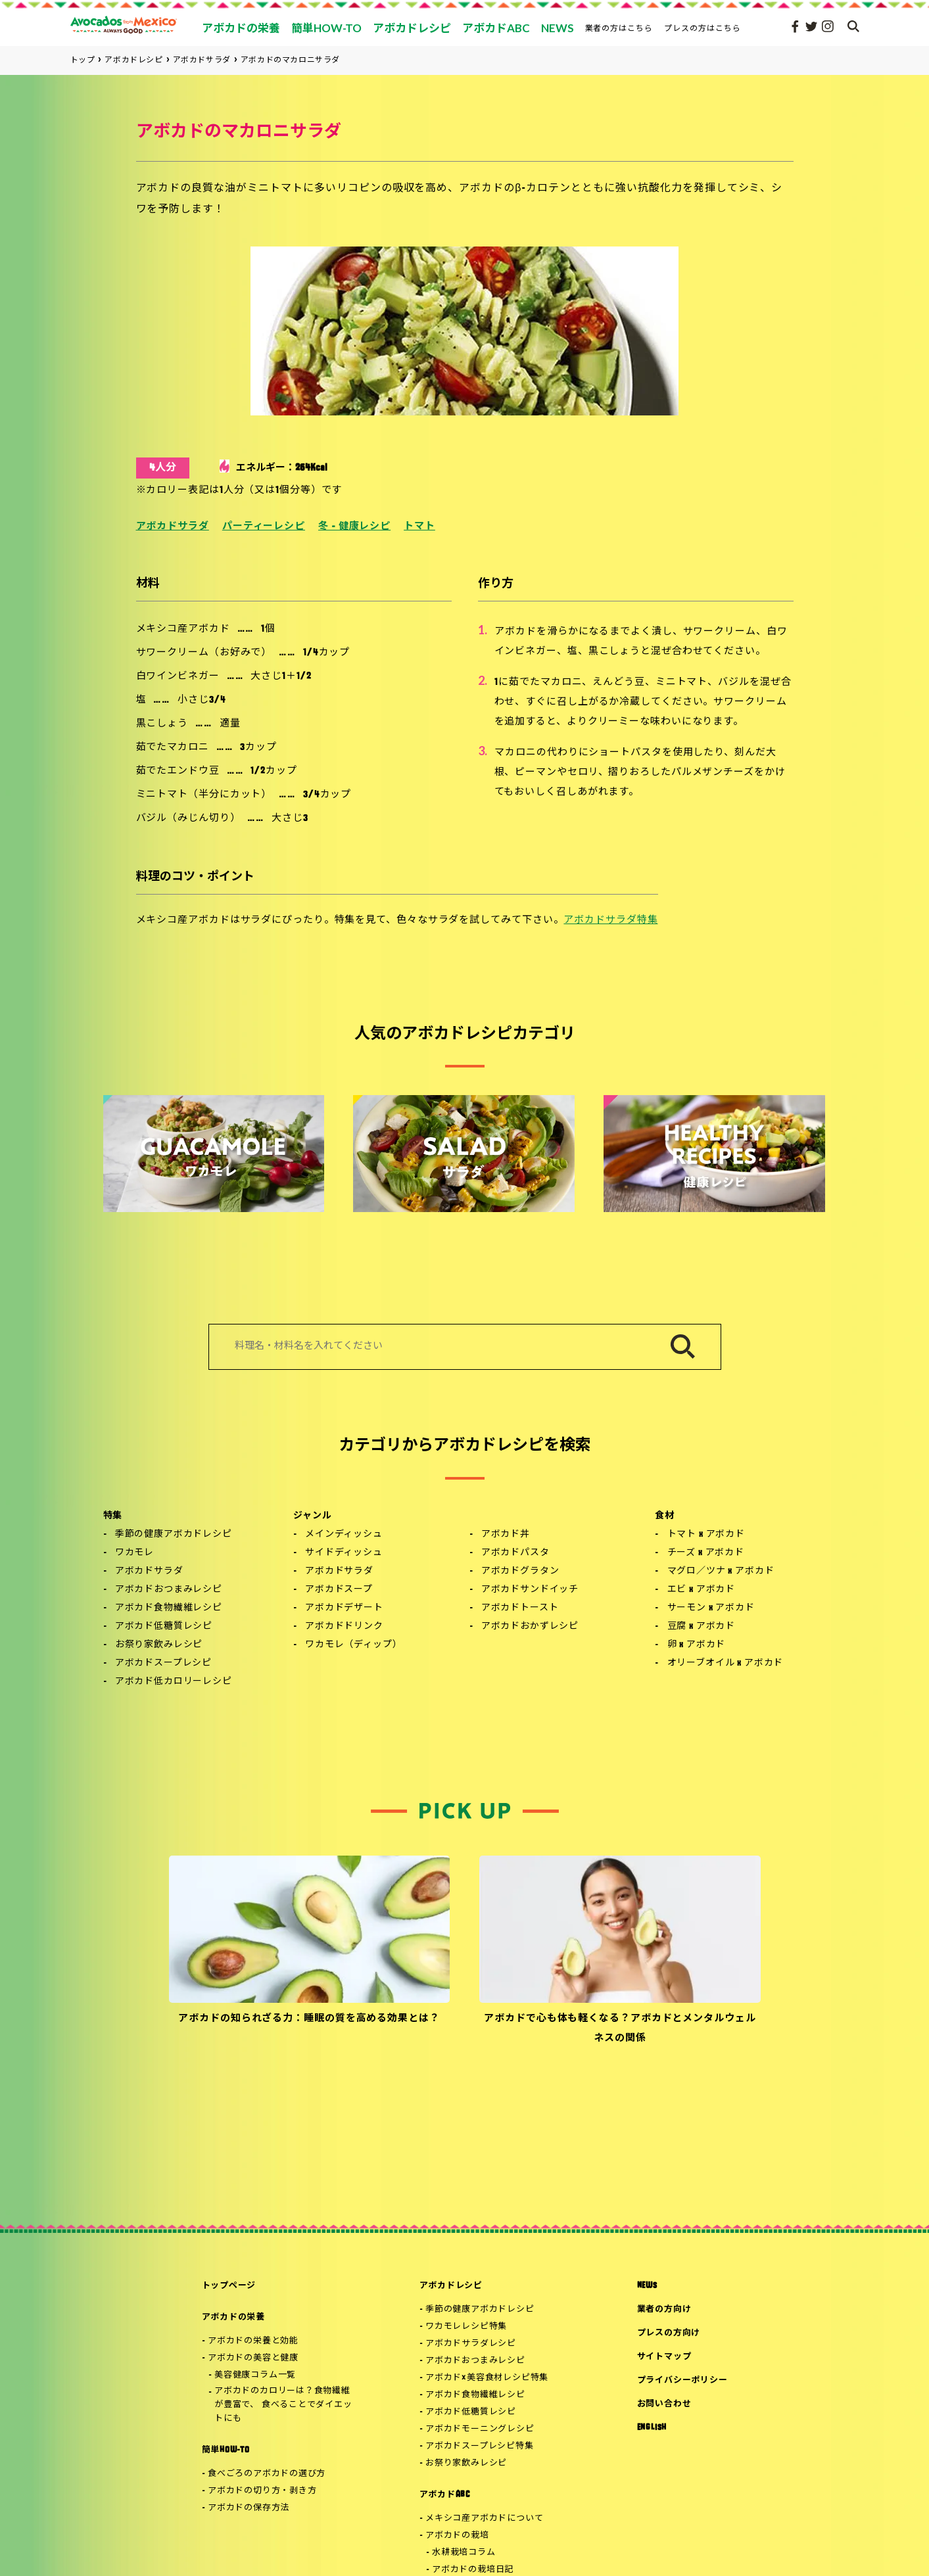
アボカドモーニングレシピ (479, 2429)
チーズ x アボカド (705, 1553)
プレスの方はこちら (702, 28)
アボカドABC (444, 2495)
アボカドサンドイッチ (530, 1590)
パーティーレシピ (263, 527)
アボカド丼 (505, 1534)
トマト (419, 527)
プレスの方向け (668, 2333)
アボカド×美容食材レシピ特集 (486, 2378)
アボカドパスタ (515, 1553)
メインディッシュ (344, 1534)
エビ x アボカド (701, 1590)
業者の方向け (664, 2309)
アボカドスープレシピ (163, 1663)
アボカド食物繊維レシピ (168, 1608)
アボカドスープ (339, 1590)
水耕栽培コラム (463, 2552)
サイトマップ (664, 2357)
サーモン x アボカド (711, 1608)
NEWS (647, 2286)
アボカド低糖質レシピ (163, 1626)
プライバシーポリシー (682, 2380)
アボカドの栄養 (233, 2317)
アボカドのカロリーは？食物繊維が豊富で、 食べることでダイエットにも (283, 2405)
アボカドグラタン (520, 1571)
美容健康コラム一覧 (255, 2375)
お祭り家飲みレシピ (159, 1645)
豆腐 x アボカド (701, 1626)
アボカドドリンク (344, 1626)
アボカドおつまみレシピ (168, 1590)
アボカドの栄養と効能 (253, 2341)
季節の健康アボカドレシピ (173, 1534)
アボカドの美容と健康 (253, 2358)
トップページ (229, 2286)
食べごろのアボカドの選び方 (266, 2474)
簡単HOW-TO (226, 2450)
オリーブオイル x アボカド (725, 1663)
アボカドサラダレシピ (470, 2343)
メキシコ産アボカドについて (484, 2518)
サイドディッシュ (344, 1553)
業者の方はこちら (619, 28)
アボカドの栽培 (456, 2535)
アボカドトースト (520, 1608)
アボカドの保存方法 (248, 2508)
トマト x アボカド (706, 1534)
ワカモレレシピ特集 (466, 2326)
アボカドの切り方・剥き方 (262, 2491)
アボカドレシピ (451, 2286)
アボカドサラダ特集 (610, 920)
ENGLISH (652, 2428)
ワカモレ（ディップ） (353, 1645)
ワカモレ (134, 1553)
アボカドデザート (344, 1608)
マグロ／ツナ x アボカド (720, 1571)
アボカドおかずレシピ (530, 1626)
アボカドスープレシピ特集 (479, 2446)
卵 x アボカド (696, 1645)
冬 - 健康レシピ (354, 527)
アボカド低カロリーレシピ (173, 1682)
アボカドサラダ (172, 527)
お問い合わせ (664, 2404)
